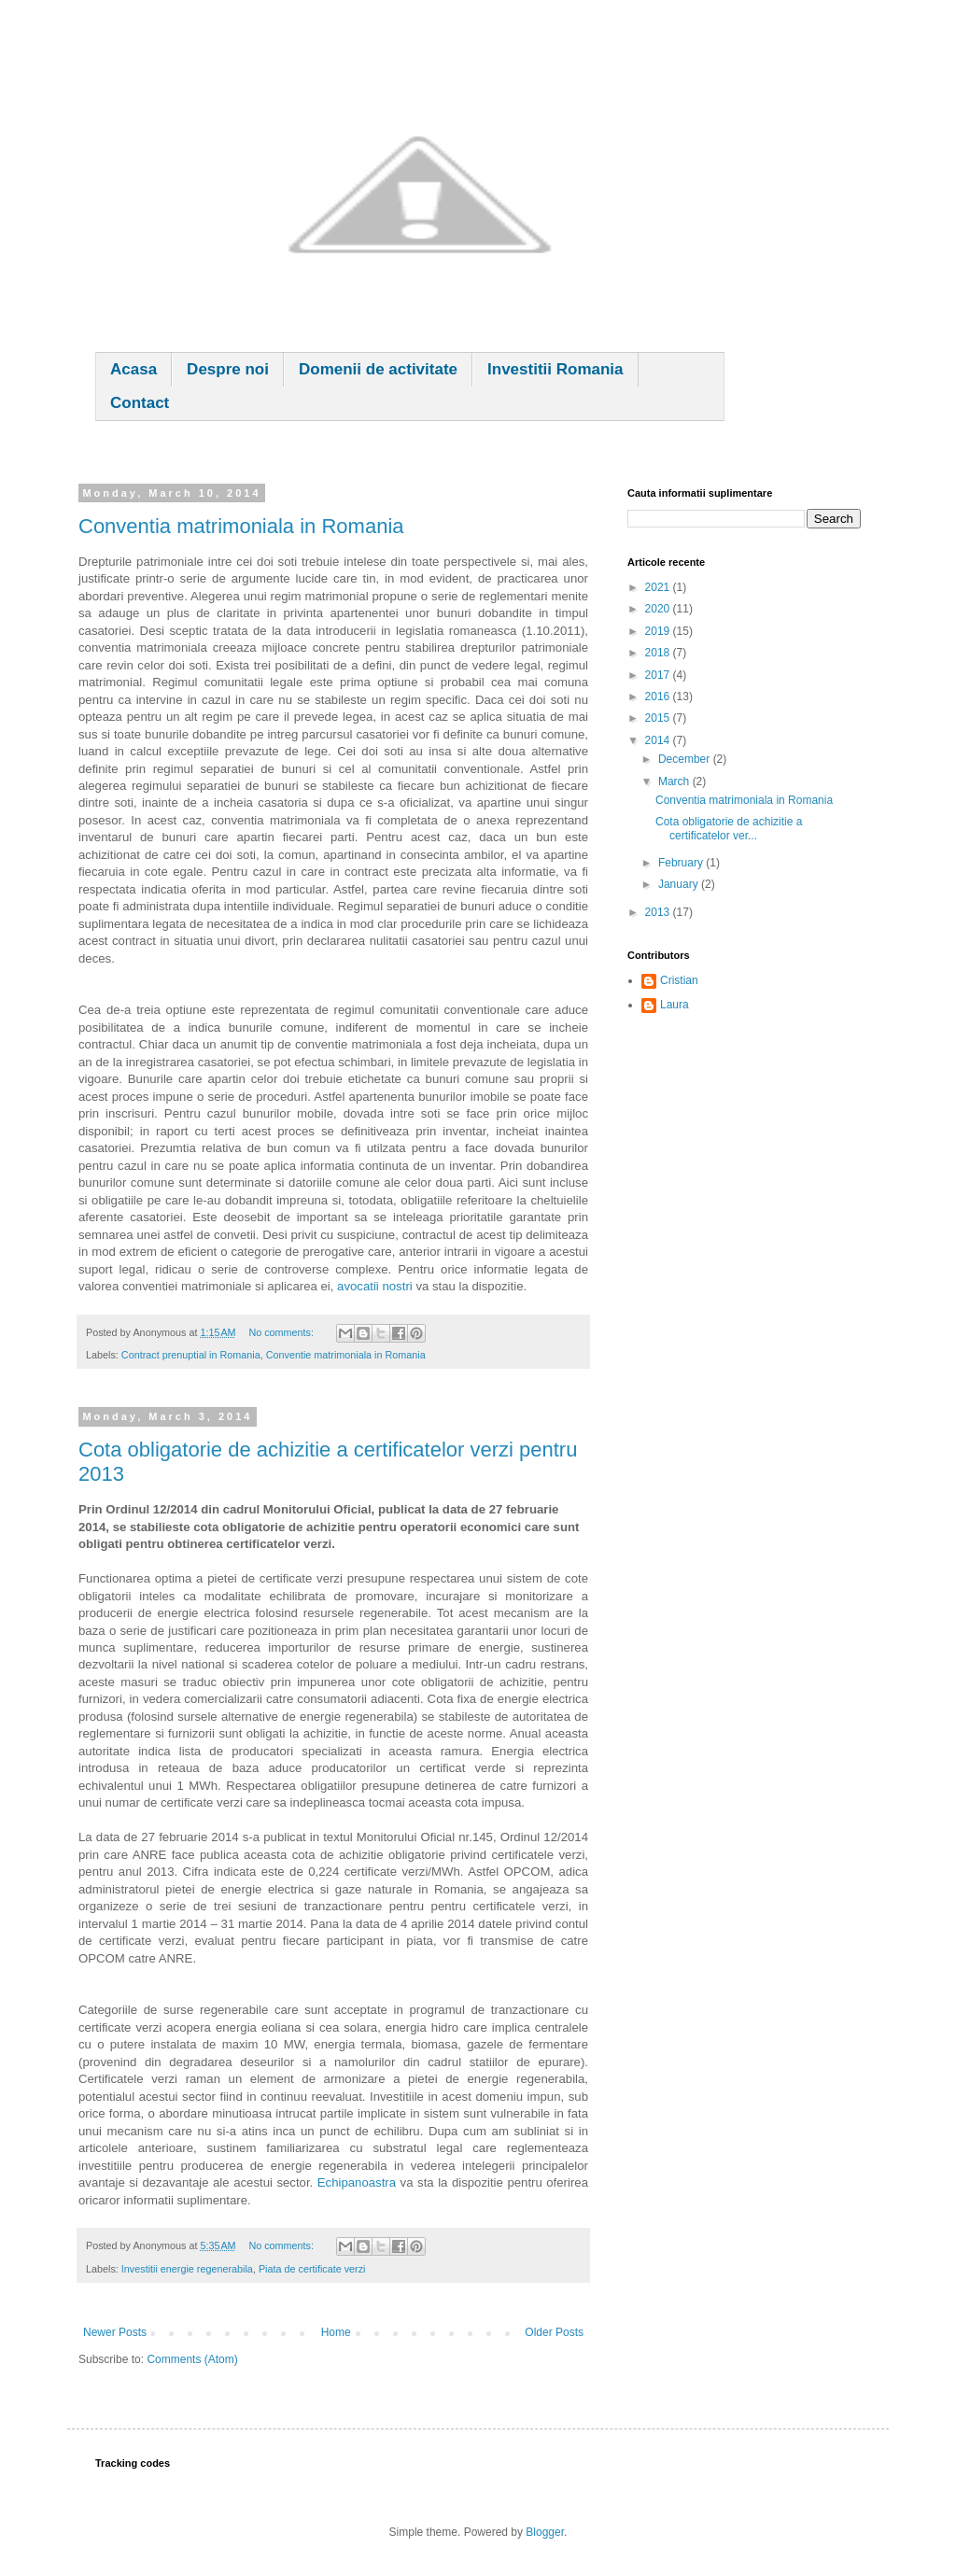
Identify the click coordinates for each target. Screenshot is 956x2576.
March (675, 781)
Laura (674, 1004)
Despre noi (228, 369)
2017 (659, 675)
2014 (659, 740)
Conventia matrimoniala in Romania (241, 526)
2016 (659, 696)
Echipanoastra (356, 2182)
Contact (139, 403)
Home (336, 2332)
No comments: (282, 1332)
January (679, 884)
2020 (659, 608)
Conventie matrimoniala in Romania (346, 1354)
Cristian (679, 980)
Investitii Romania (555, 369)
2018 (659, 652)
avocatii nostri (375, 1286)
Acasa (133, 369)
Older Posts (554, 2332)
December (685, 759)
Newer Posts (115, 2332)
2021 (659, 587)
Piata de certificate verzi (312, 2268)
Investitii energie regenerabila (187, 2268)
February (682, 862)
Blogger (545, 2532)
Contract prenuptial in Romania (190, 1354)
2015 (659, 718)
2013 (659, 912)
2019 (659, 631)
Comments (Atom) (192, 2359)
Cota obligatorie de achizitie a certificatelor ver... (728, 828)
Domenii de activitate (378, 369)
